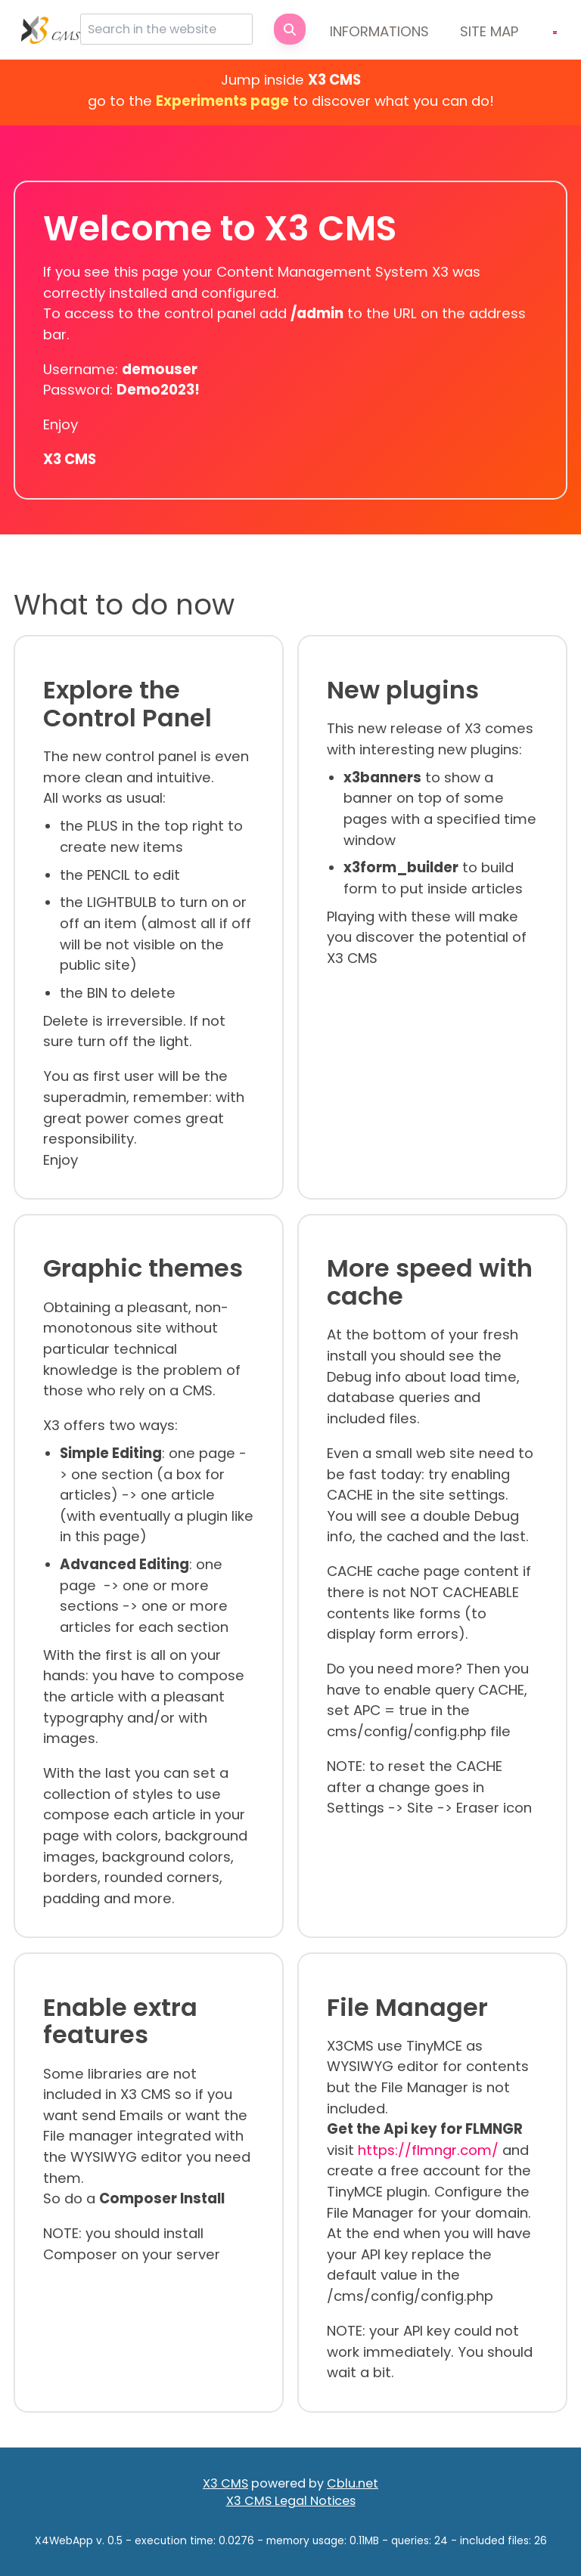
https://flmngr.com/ (428, 2150)
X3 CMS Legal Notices (291, 2500)
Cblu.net (352, 2483)
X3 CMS (225, 2483)
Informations (379, 31)
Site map (489, 31)
